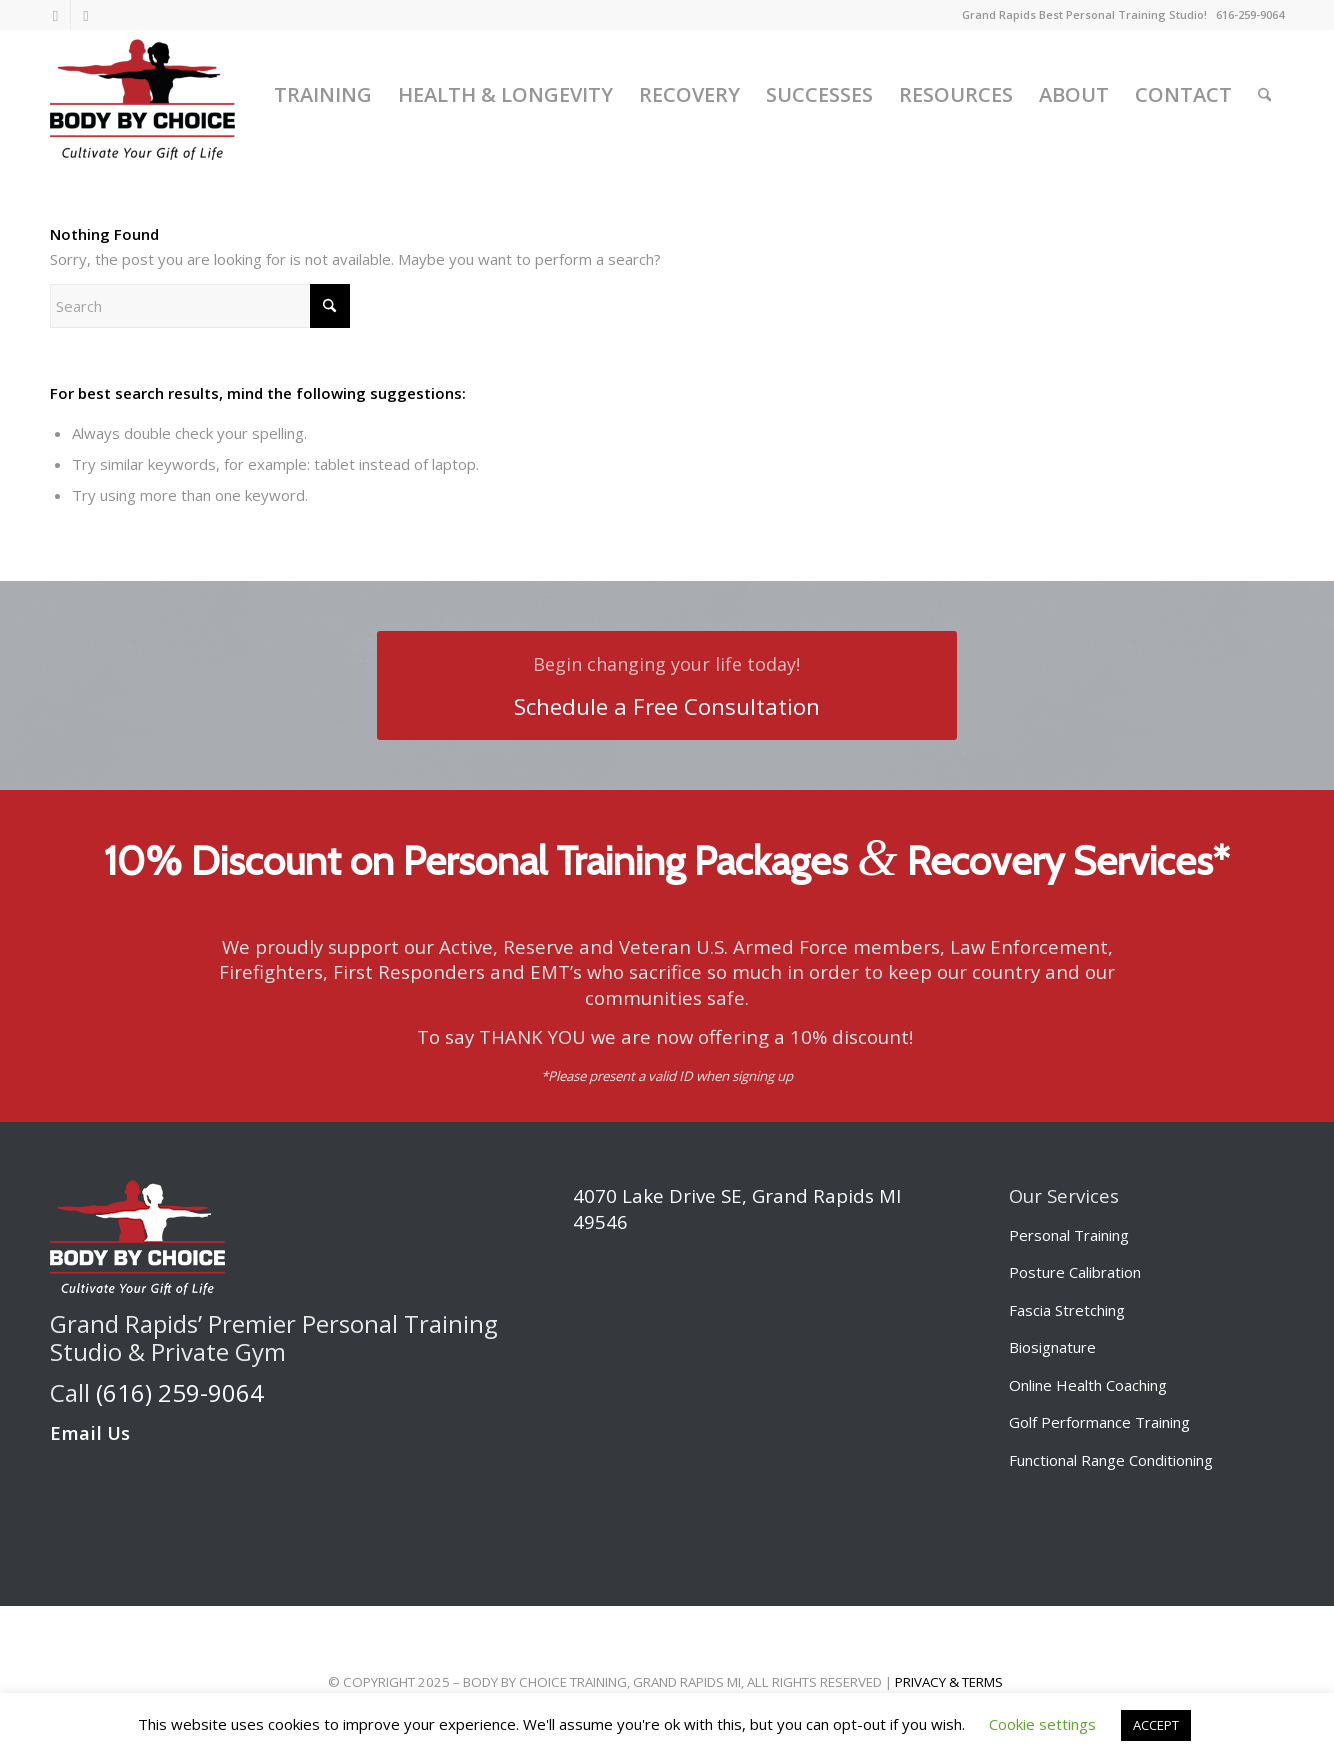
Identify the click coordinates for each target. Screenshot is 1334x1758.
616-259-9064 (1250, 14)
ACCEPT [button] (1156, 1725)
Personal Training (1069, 1235)
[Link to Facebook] (86, 15)
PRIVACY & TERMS (949, 1682)
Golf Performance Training (1099, 1422)
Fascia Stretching (1067, 1310)
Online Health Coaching (1088, 1385)
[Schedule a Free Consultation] (667, 685)
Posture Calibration (1075, 1272)
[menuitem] (323, 95)
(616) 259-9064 (180, 1392)
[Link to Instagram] (55, 15)
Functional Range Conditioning (1111, 1460)
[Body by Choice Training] (142, 95)
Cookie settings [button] (1042, 1724)
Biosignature (1052, 1347)
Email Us (90, 1432)
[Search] (1264, 95)
